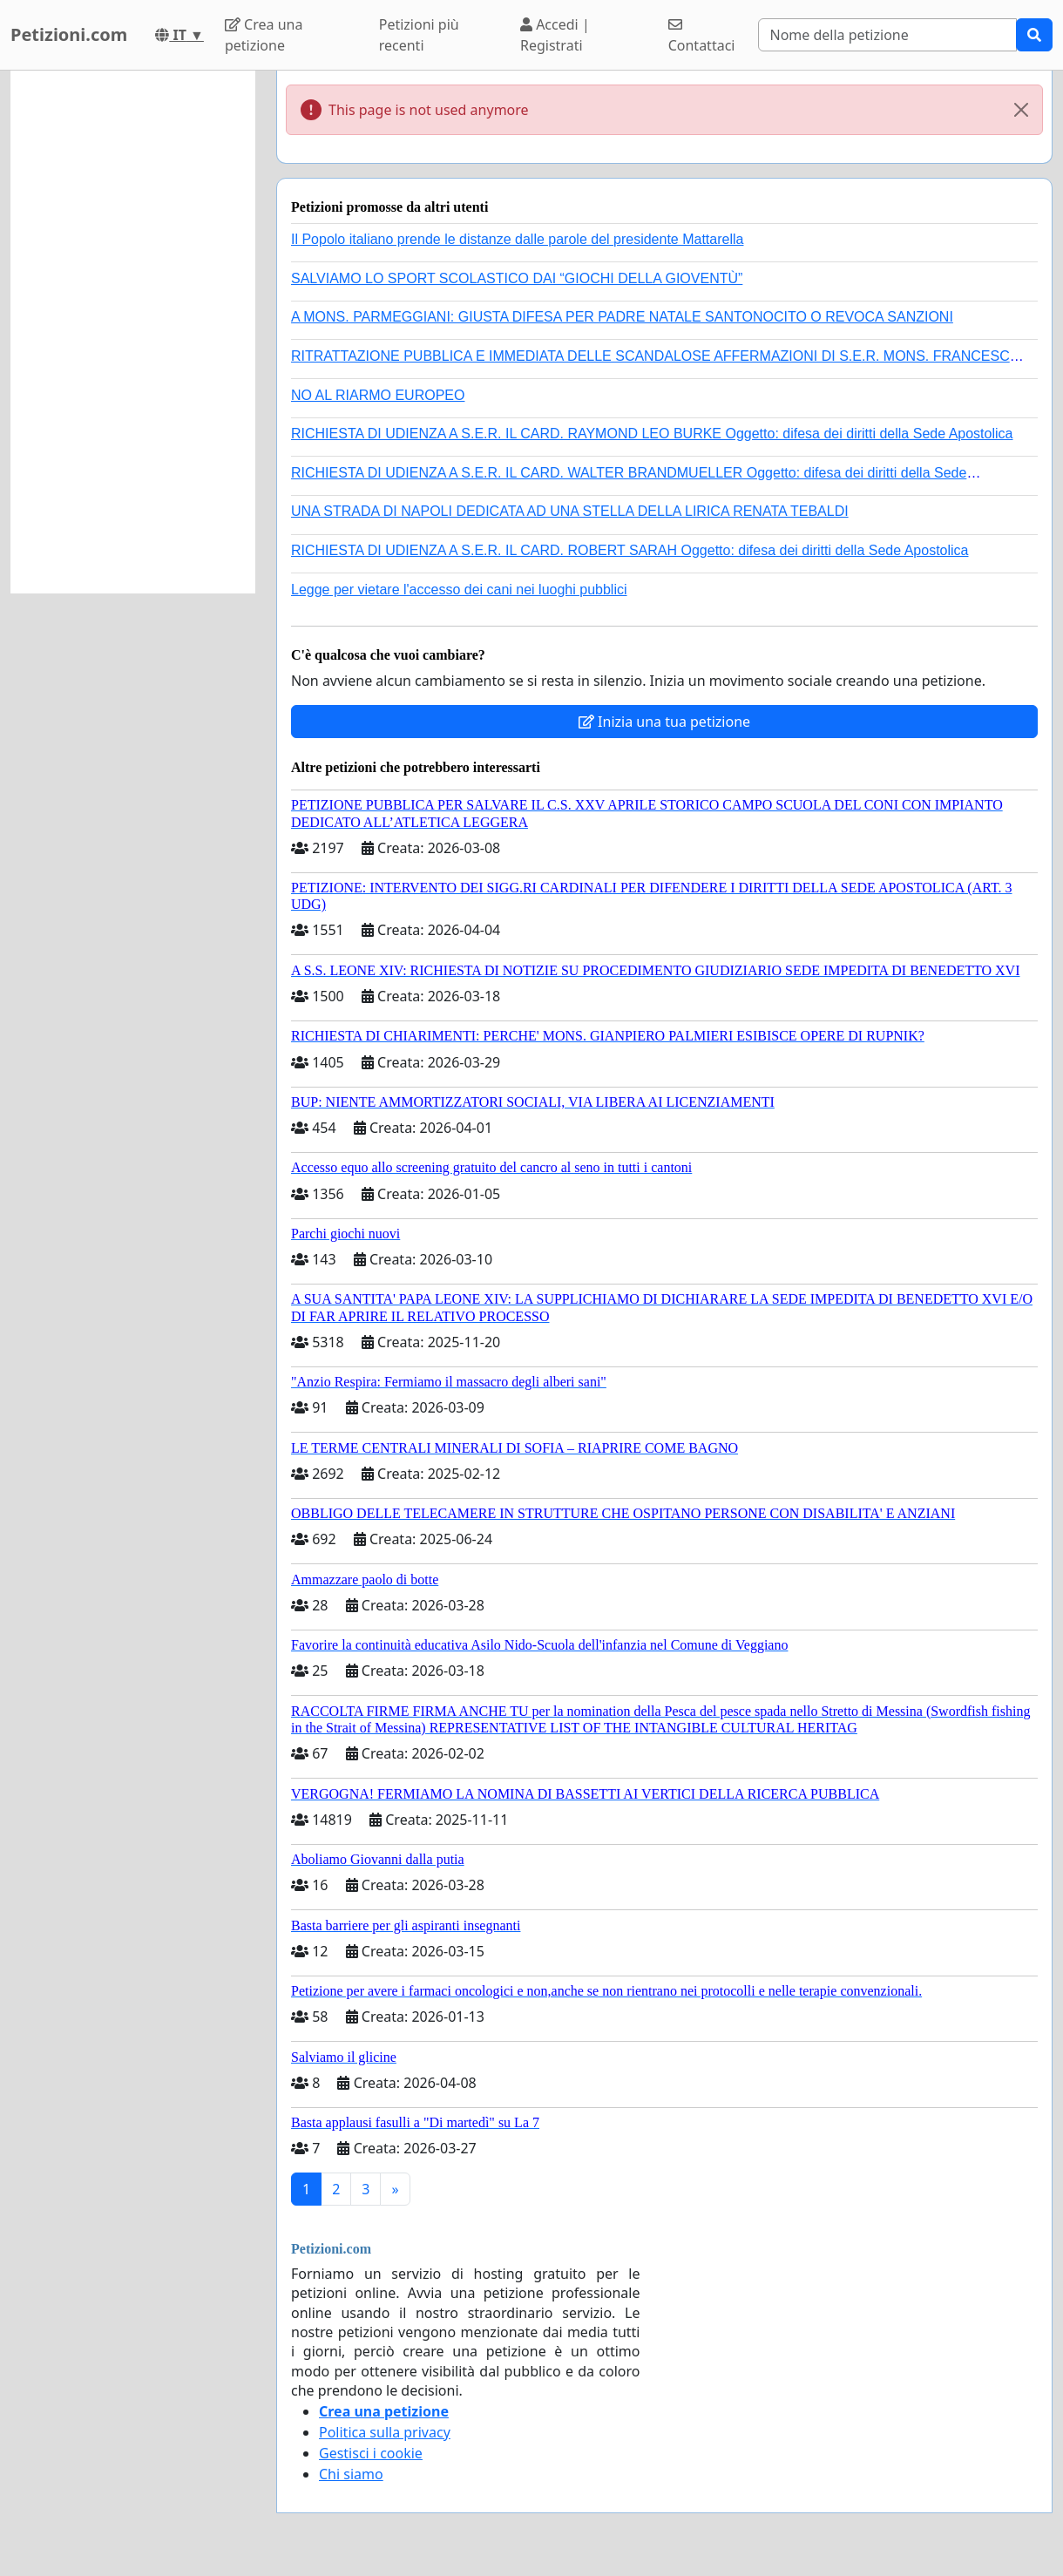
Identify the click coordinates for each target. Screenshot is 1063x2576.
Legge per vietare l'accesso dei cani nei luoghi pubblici (459, 589)
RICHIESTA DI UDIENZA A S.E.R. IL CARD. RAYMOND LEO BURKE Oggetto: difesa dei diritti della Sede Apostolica (651, 433)
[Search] (887, 34)
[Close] (1021, 109)
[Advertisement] (132, 332)
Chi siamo (351, 2474)
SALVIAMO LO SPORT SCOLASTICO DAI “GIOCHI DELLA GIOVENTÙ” (516, 278)
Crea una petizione (263, 35)
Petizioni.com (68, 34)
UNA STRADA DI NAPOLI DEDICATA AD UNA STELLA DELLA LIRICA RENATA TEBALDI (570, 511)
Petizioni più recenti (419, 35)
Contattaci (701, 36)
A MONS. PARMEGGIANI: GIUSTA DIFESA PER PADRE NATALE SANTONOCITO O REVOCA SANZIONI (622, 316)
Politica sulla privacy (384, 2432)
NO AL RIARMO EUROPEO (377, 395)
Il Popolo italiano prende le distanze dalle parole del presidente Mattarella (517, 239)
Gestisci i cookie (371, 2453)
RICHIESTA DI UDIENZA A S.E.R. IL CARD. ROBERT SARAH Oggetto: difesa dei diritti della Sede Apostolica (630, 550)
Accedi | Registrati (555, 35)
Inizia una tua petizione (664, 721)
